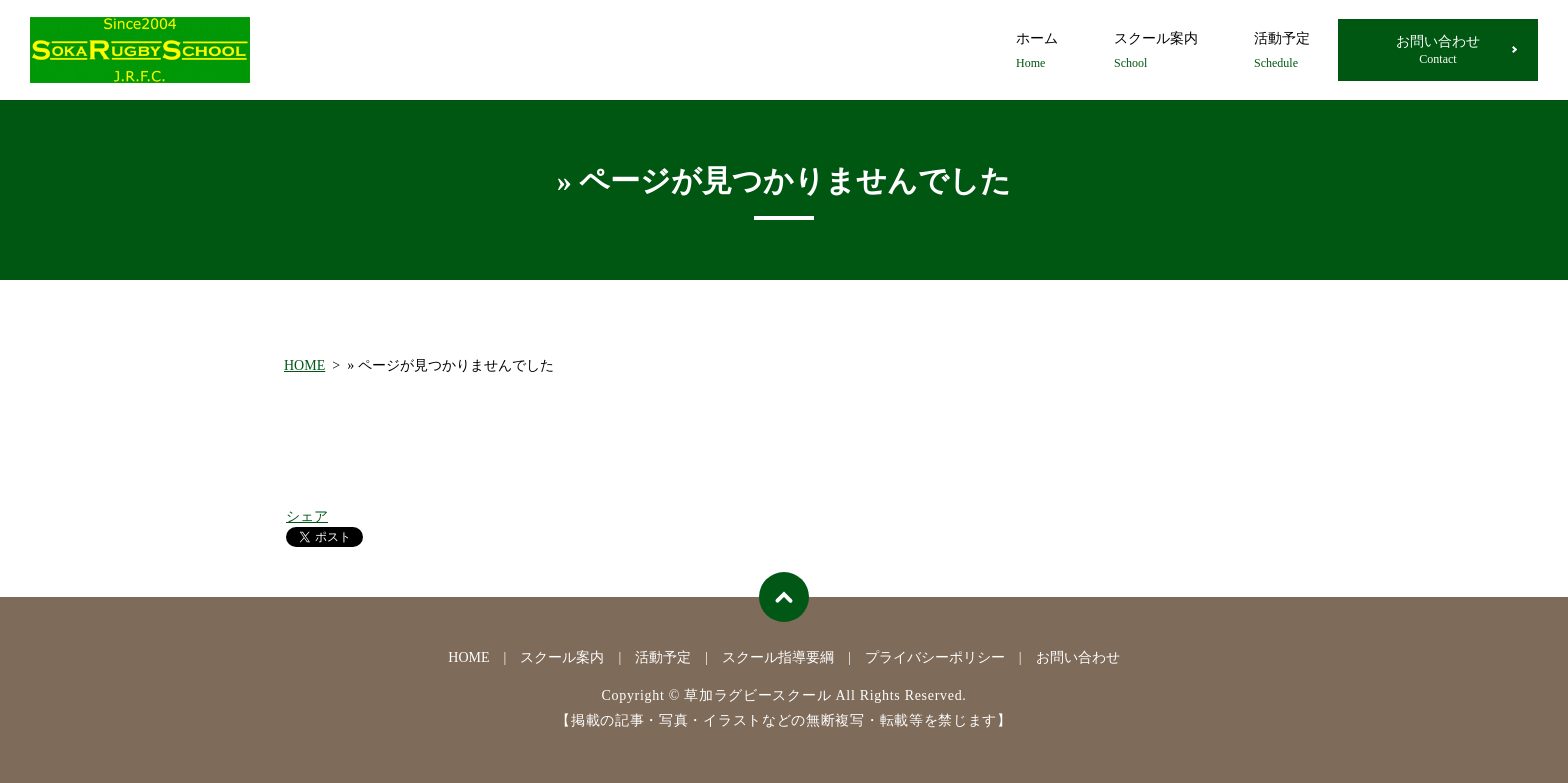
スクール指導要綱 (778, 657)
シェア (307, 516)
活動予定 (1282, 51)
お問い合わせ (1438, 50)
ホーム (1037, 51)
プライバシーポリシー (935, 657)
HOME (304, 365)
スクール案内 (1156, 51)
